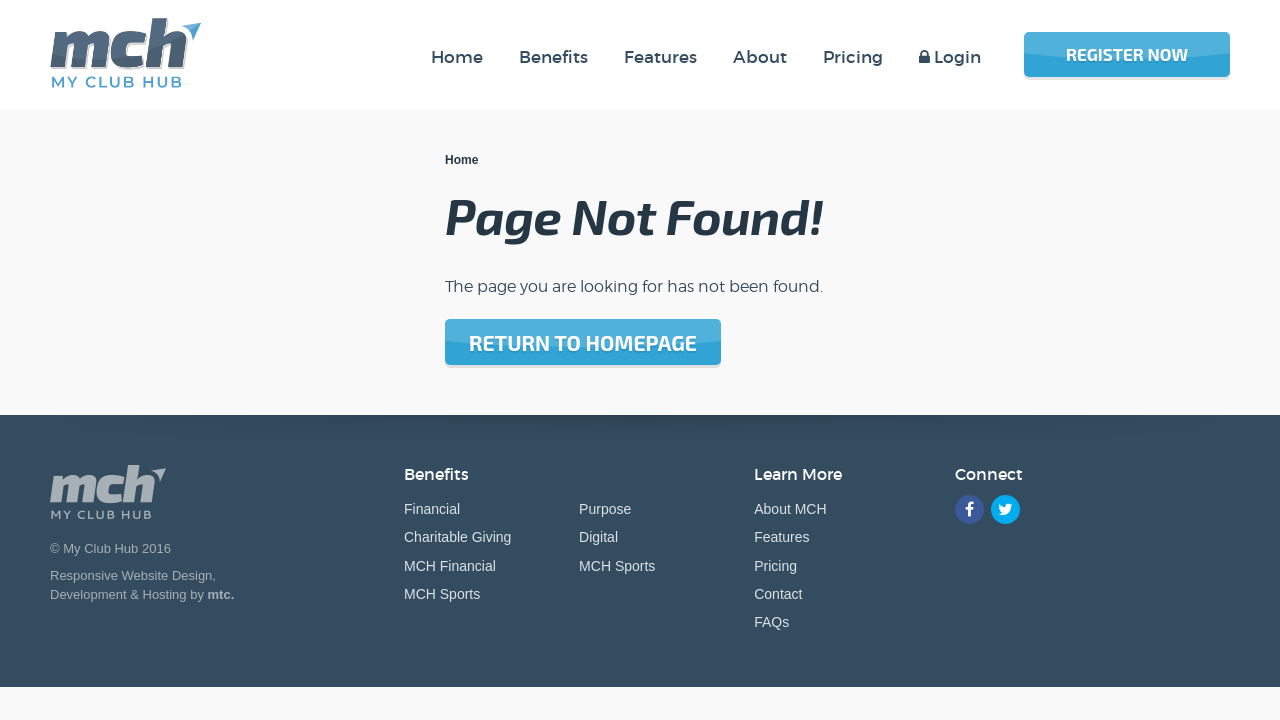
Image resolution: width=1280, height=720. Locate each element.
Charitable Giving (457, 537)
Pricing (775, 566)
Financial (432, 509)
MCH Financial (450, 566)
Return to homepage (583, 342)
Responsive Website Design (131, 575)
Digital (598, 537)
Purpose (605, 509)
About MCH (790, 509)
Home (461, 160)
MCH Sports (442, 594)
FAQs (771, 622)
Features (781, 537)
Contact (778, 594)
